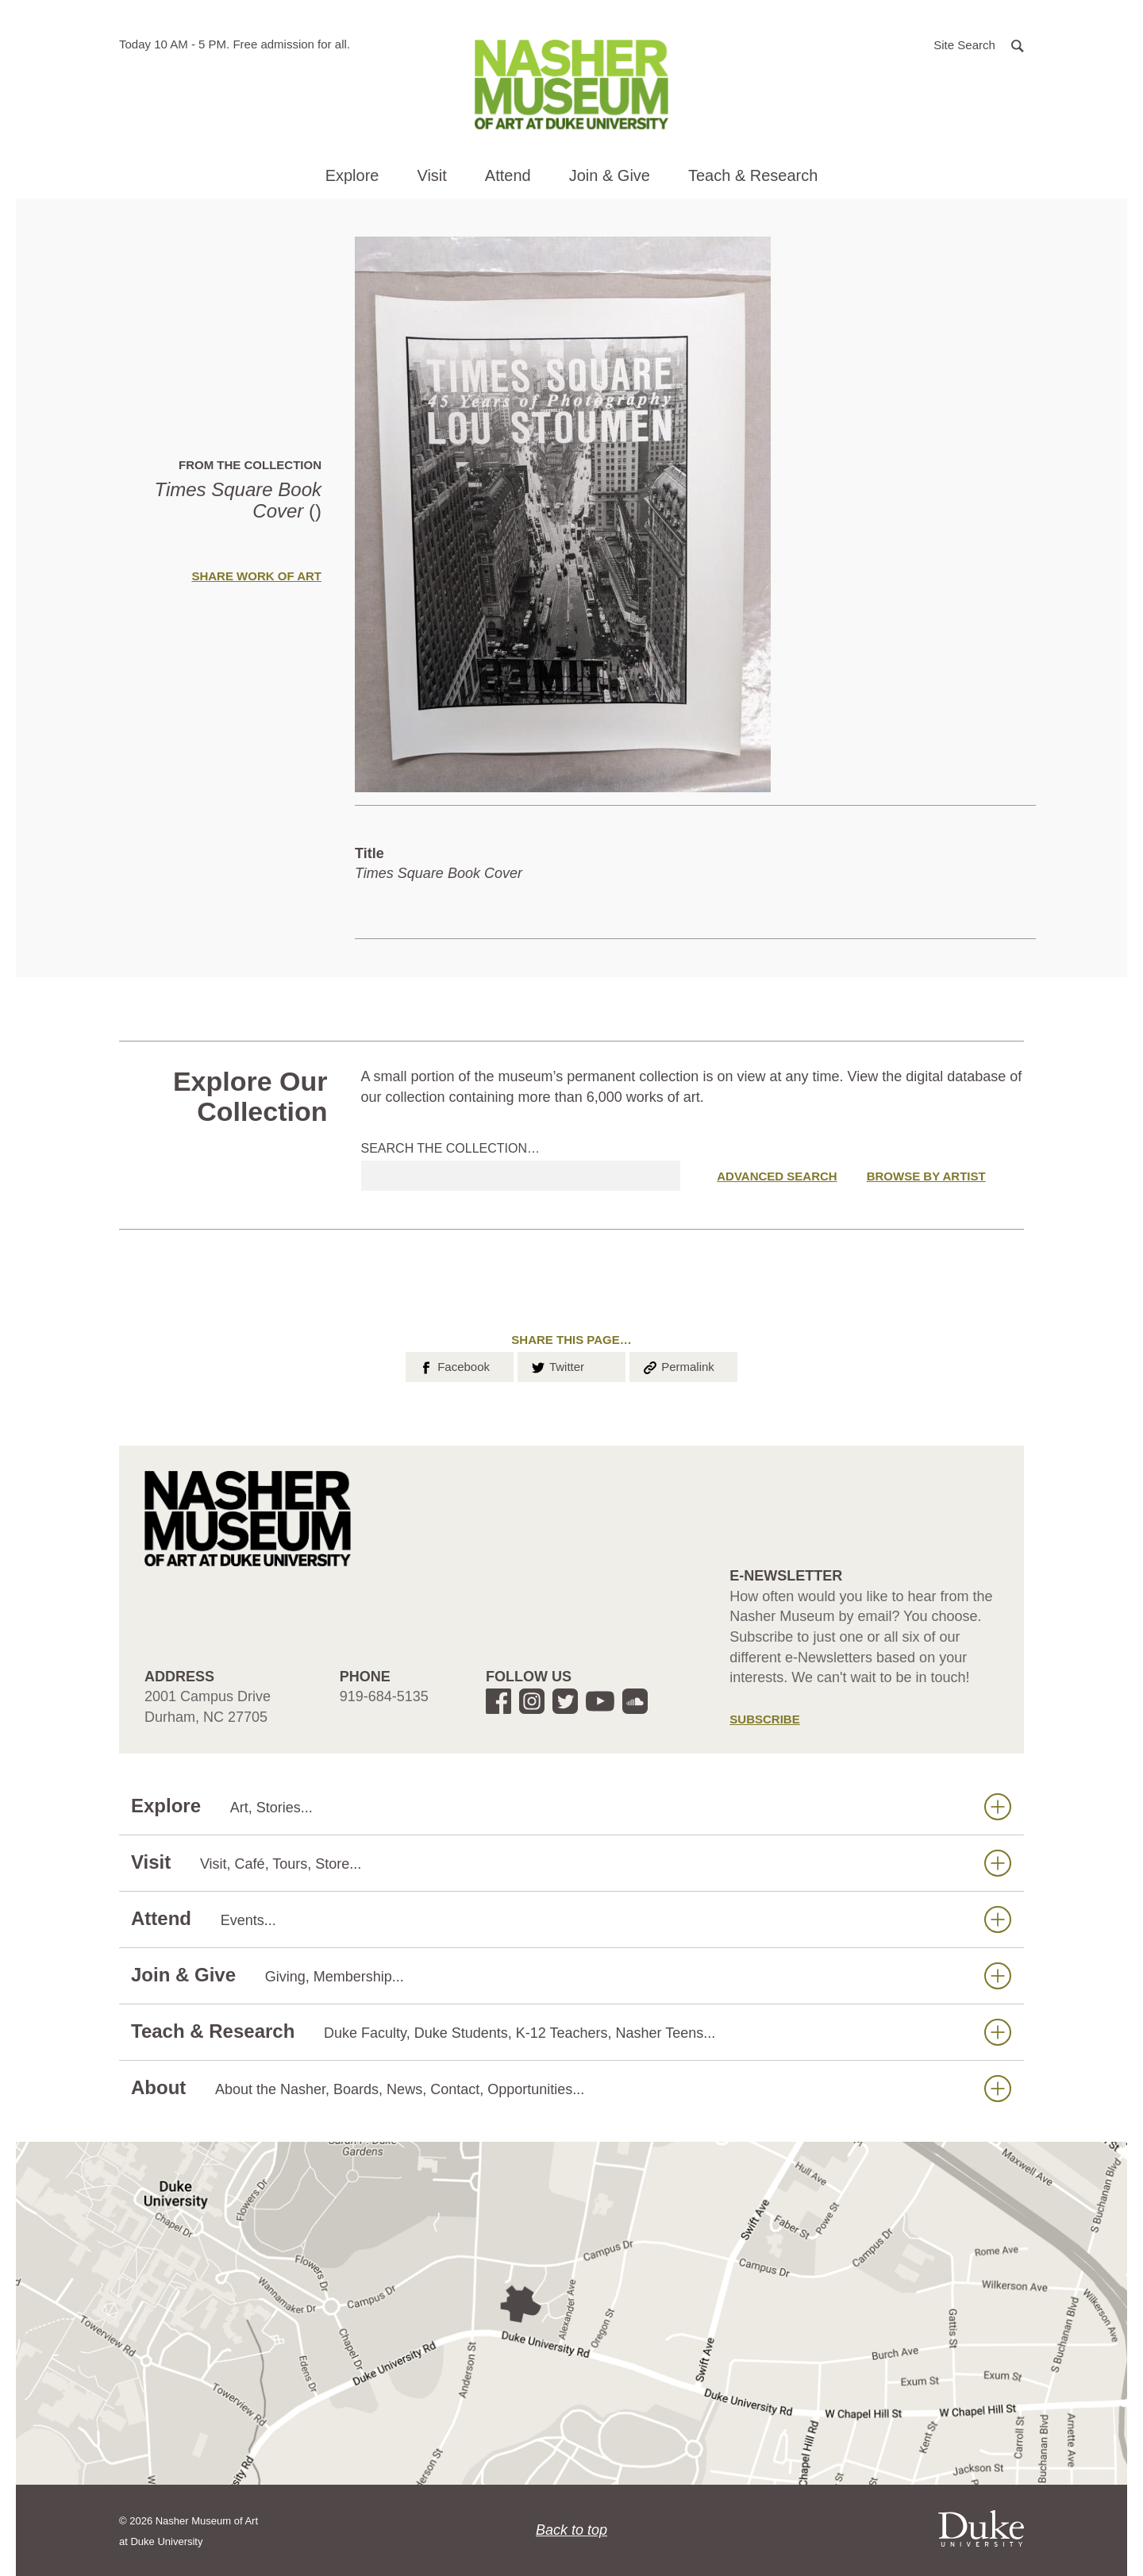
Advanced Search (777, 1176)
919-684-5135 (384, 1696)
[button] (978, 44)
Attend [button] (508, 175)
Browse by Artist (926, 1176)
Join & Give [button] (609, 175)
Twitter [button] (556, 1365)
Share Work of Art (256, 576)
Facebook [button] (454, 1365)
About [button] (571, 2088)
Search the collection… (451, 1148)
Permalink (677, 1365)
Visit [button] (431, 175)
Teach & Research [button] (753, 175)
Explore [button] (352, 175)
